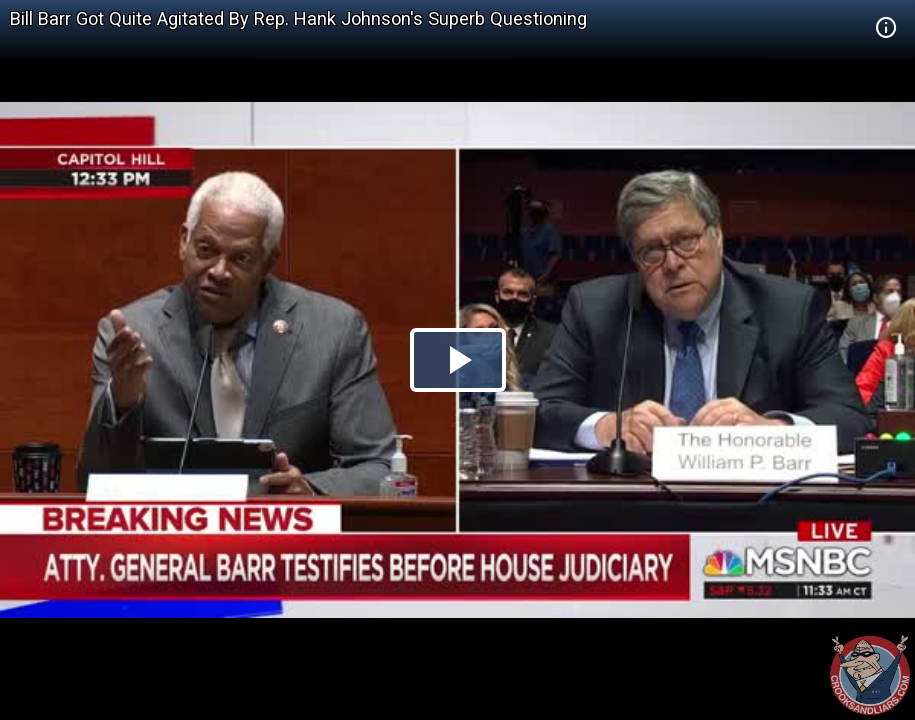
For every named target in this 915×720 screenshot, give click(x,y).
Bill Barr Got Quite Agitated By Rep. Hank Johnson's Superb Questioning (298, 18)
